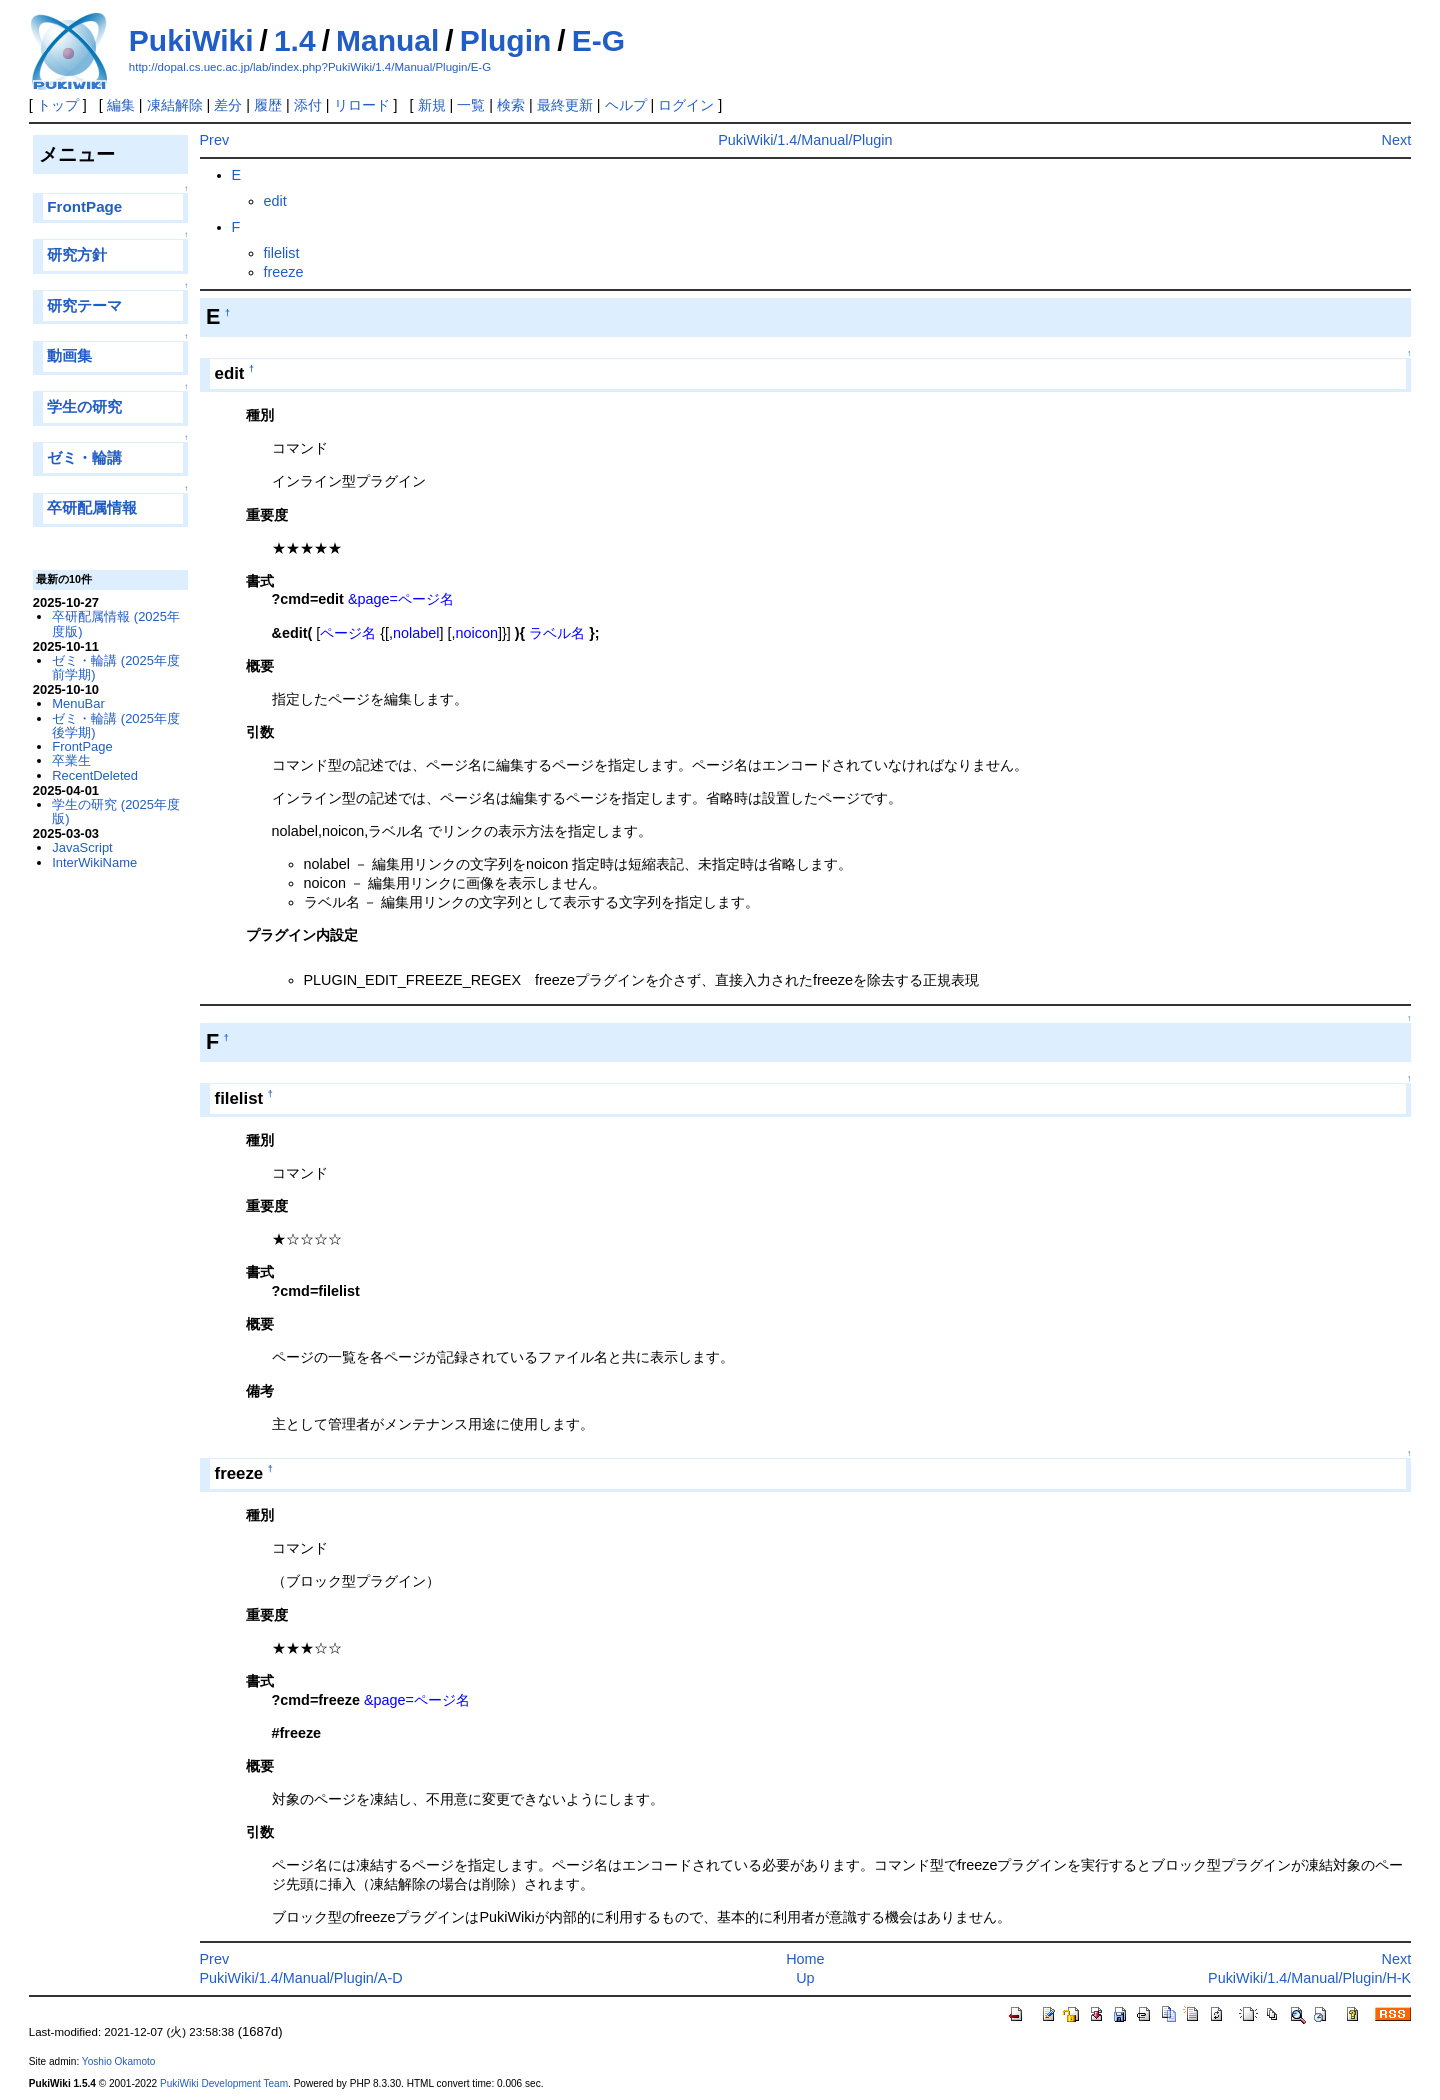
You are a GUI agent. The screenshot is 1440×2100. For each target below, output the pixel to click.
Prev (215, 140)
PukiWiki (191, 40)
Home (805, 1959)
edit (275, 201)
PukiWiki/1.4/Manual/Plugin (805, 140)
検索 (511, 105)
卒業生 (71, 760)
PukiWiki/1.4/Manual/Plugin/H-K (1309, 1978)
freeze (284, 272)
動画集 (69, 355)
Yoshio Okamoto (119, 2061)
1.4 (295, 40)
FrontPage (84, 206)
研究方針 (77, 254)
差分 (228, 105)
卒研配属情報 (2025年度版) (116, 623)
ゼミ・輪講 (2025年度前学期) (116, 667)
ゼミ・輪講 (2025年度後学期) (116, 725)
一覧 (471, 105)
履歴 (268, 105)
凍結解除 (175, 105)
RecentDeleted (95, 775)
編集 (121, 105)
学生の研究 (84, 406)
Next (1397, 140)
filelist (282, 253)
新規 (432, 105)
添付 (308, 105)
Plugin (506, 40)
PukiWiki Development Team (224, 2083)
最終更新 (565, 105)
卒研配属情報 (92, 507)
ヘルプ (626, 105)
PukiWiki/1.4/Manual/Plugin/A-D (301, 1978)
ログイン (686, 105)
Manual (387, 40)
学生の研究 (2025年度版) (116, 811)
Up (805, 1978)
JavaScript (82, 847)
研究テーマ (84, 305)
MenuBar (78, 703)
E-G (598, 40)
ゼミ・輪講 (84, 457)
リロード (362, 105)
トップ (58, 105)
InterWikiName (94, 862)
